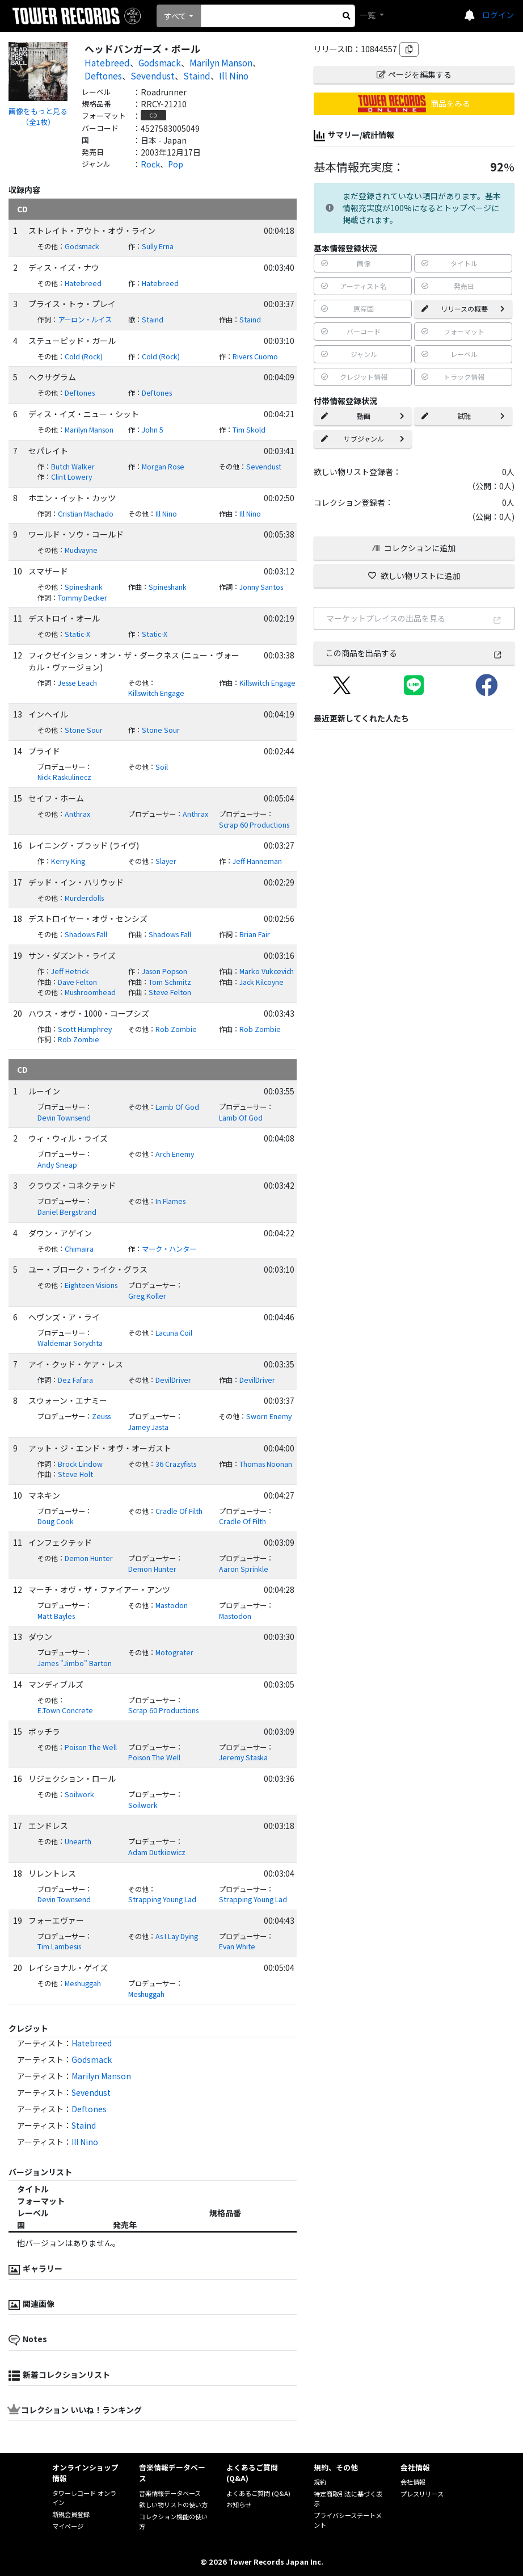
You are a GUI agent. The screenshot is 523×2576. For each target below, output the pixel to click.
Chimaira (79, 1249)
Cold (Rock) (84, 356)
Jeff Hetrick (70, 971)
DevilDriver (173, 1380)
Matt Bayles (56, 1616)
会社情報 (412, 2481)
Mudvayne (81, 550)
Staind (196, 75)
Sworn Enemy (269, 1416)
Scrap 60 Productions (254, 825)
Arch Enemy (174, 1154)
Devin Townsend (64, 1118)
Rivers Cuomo (255, 356)
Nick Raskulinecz (64, 777)
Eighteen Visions (91, 1285)
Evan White (237, 1946)
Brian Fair (254, 934)
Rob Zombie (176, 1029)
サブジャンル (362, 438)
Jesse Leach (77, 683)
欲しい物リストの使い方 (173, 2504)
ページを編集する (414, 74)
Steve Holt (75, 1474)
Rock (150, 164)
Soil (161, 767)
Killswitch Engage (156, 693)
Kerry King (68, 861)
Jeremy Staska (243, 1757)
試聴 (463, 416)
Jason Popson (164, 971)
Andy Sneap (57, 1165)
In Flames (170, 1201)
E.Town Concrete (65, 1710)
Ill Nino (233, 75)
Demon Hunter (89, 1558)
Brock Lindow (80, 1464)
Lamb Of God (177, 1107)
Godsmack (159, 62)
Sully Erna (158, 246)
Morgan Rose (163, 467)
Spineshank (84, 587)
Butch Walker (73, 467)
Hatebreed (107, 62)
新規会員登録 (71, 2514)
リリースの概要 (463, 308)
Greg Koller (147, 1296)
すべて (175, 16)
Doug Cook (55, 1521)
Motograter (174, 1652)
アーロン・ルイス (85, 319)
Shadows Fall (86, 934)
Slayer (165, 861)
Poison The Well (91, 1747)
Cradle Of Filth (179, 1511)
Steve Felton (170, 992)
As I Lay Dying (176, 1936)
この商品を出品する (414, 652)
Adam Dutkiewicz (156, 1852)
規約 (320, 2481)
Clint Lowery (71, 477)
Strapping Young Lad (162, 1899)
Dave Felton (77, 982)
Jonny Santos (261, 587)
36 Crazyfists (175, 1464)
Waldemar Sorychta (70, 1343)
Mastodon (171, 1605)
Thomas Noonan (265, 1464)
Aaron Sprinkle (243, 1569)
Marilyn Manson (220, 62)
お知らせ (238, 2504)
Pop (175, 164)
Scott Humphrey (85, 1029)
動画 (362, 416)
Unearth (78, 1841)
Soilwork (79, 1794)
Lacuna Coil (173, 1333)
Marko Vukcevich (266, 971)
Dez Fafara (75, 1380)
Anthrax (77, 814)
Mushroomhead (90, 992)
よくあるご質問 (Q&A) (258, 2493)
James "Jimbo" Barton (74, 1663)
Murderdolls (84, 898)
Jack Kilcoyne (261, 982)
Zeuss (101, 1416)
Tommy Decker (82, 598)
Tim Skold (249, 430)
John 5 (152, 430)
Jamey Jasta (148, 1427)
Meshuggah (83, 1983)
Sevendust (152, 75)
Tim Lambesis (59, 1946)
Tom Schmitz (170, 982)
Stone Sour (84, 730)
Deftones (103, 75)
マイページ (67, 2526)
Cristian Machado (85, 514)
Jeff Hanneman (257, 861)
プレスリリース (422, 2493)
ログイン (498, 14)
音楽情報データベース (170, 2493)
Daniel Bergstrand (66, 1212)
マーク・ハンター (169, 1249)
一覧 (368, 14)
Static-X (77, 634)
